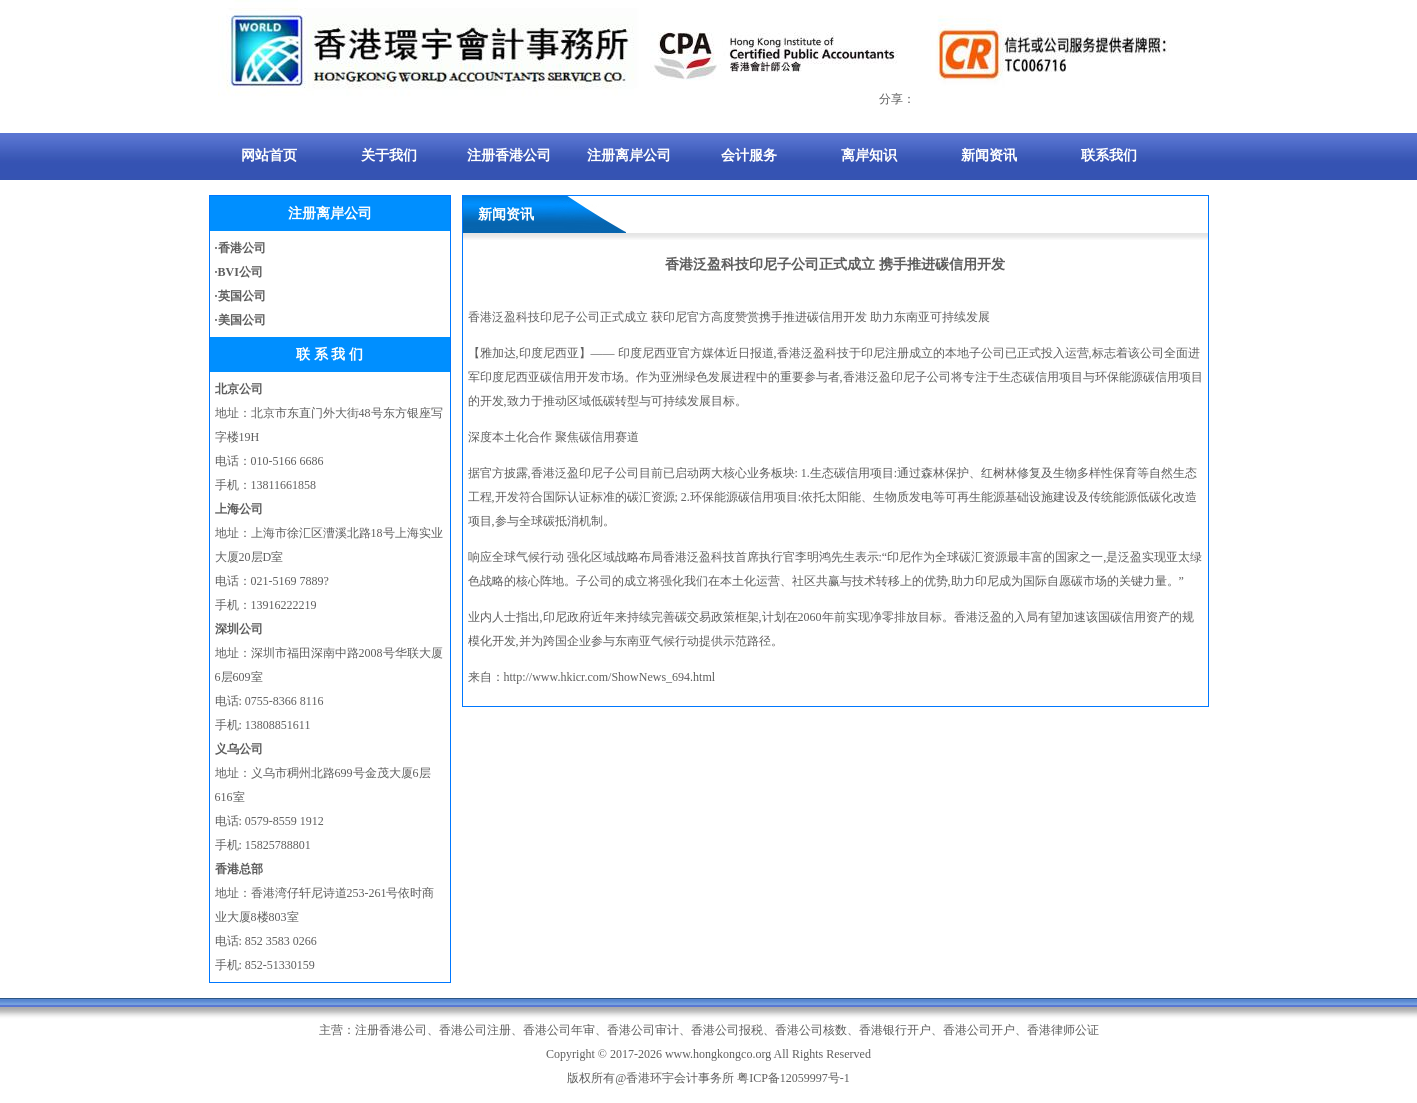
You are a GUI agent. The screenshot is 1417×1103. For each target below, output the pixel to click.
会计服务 (749, 155)
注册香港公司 (509, 155)
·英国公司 (240, 296)
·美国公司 (240, 320)
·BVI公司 (239, 272)
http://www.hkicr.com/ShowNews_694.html (610, 677)
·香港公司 (240, 248)
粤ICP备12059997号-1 (793, 1078)
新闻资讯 (989, 155)
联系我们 (1109, 155)
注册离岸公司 (629, 155)
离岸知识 (869, 155)
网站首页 (269, 155)
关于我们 (389, 155)
